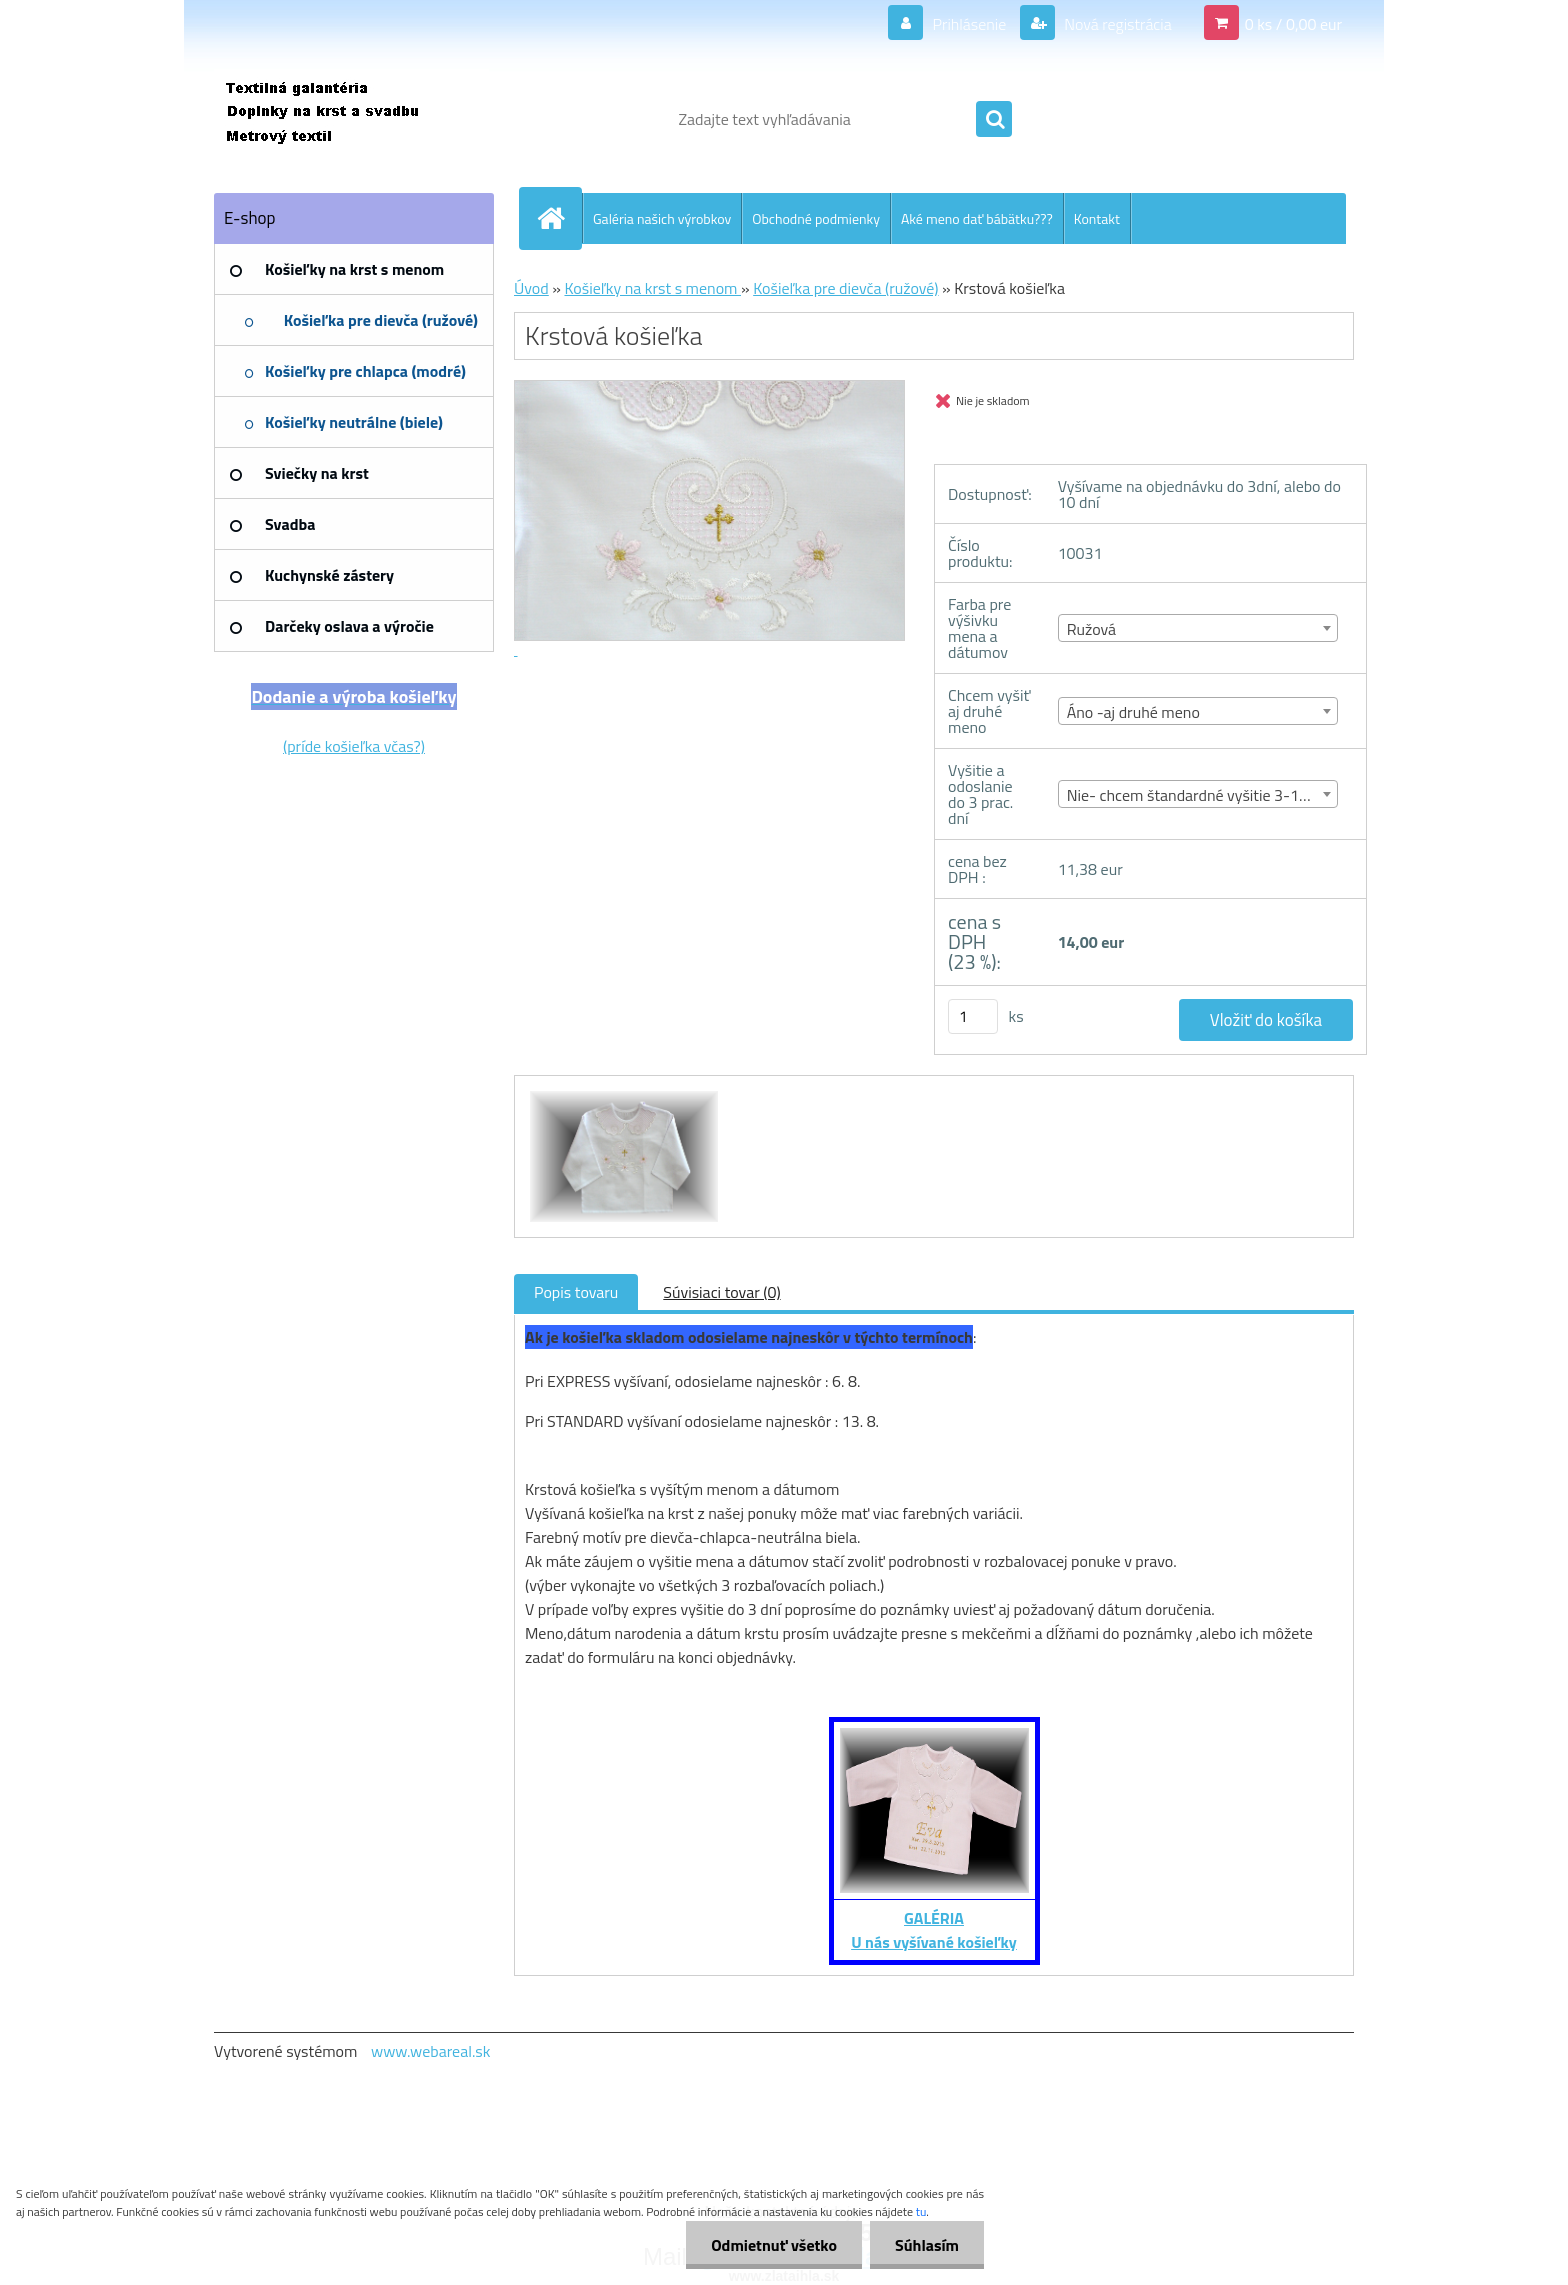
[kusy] (973, 1016)
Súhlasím (927, 2245)
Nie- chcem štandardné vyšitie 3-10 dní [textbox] (1199, 795)
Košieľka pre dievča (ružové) (845, 288)
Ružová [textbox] (1091, 629)
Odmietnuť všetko (774, 2245)
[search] (994, 120)
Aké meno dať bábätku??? (977, 218)
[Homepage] (559, 218)
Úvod (531, 288)
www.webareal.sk (431, 2051)
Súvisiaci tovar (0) (721, 1292)
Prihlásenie (969, 24)
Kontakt (1097, 218)
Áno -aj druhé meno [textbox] (1133, 712)
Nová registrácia (1116, 24)
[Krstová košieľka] (621, 1094)
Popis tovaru (576, 1292)
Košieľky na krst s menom (652, 288)
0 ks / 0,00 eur (1293, 24)
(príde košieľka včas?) (354, 746)
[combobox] (1198, 628)
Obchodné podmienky (816, 218)
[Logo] (351, 119)
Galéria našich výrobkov (662, 218)
